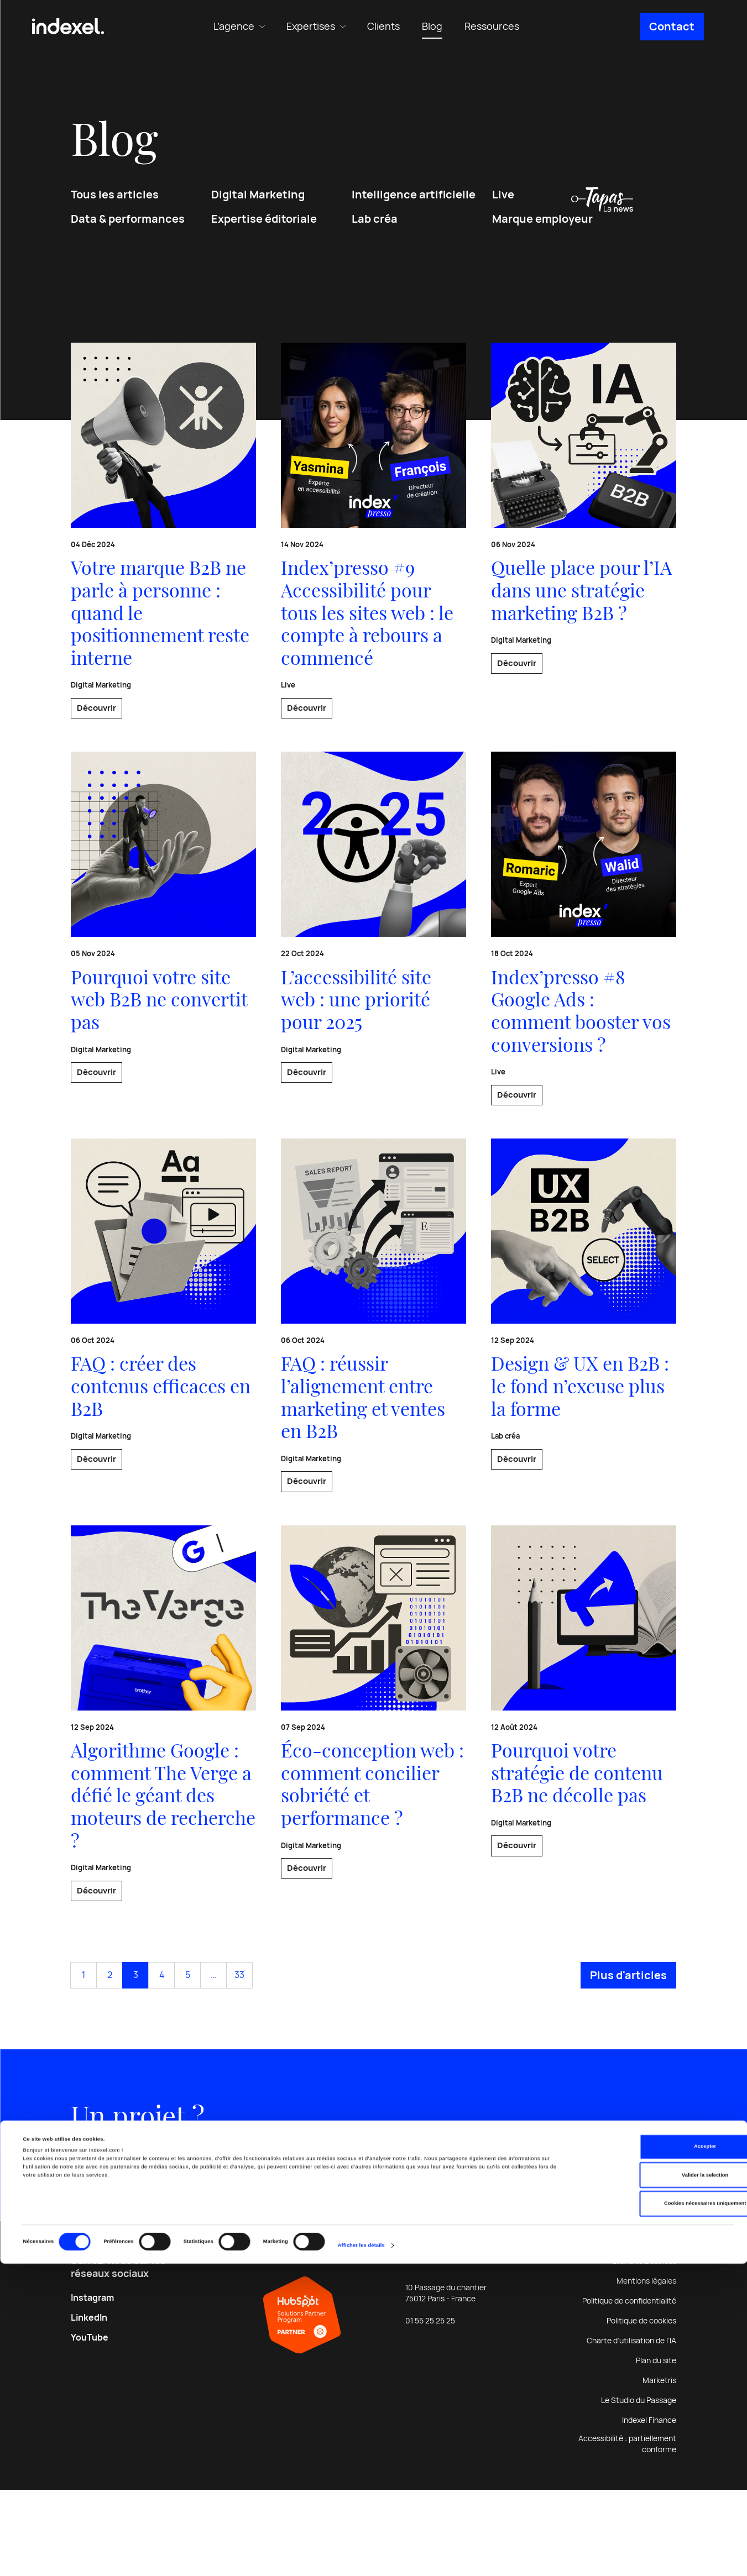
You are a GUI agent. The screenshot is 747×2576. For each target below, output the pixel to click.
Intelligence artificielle (414, 205)
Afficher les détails (361, 2558)
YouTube (89, 2424)
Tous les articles (115, 205)
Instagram (92, 2384)
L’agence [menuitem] (233, 26)
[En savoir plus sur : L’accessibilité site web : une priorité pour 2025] (373, 963)
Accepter (655, 2459)
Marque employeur (542, 230)
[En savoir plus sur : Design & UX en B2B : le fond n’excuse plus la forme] (583, 1374)
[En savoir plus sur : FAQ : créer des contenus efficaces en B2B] (163, 1362)
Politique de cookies (641, 2407)
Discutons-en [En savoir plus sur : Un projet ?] (169, 2237)
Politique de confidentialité (629, 2387)
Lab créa (375, 230)
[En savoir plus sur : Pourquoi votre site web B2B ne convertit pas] (163, 963)
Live (503, 205)
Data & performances (128, 230)
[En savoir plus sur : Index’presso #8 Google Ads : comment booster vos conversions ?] (583, 975)
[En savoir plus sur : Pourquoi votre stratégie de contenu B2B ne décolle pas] (583, 1773)
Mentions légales (646, 2367)
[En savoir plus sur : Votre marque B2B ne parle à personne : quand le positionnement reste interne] (163, 538)
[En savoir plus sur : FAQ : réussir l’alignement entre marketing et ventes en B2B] (373, 1374)
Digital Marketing (258, 205)
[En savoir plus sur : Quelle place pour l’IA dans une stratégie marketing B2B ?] (583, 526)
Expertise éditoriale (264, 230)
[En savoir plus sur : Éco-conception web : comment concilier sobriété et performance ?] (373, 1773)
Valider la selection (654, 2487)
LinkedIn (89, 2404)
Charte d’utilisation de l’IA (631, 2427)
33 (239, 2055)
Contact (671, 26)
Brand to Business (644, 2347)
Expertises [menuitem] (310, 26)
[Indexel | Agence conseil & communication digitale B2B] (68, 26)
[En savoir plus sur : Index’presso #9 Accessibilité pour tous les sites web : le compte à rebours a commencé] (373, 551)
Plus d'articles (628, 2056)
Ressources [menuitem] (491, 26)
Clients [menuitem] (383, 26)
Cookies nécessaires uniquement (655, 2516)
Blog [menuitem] (432, 26)
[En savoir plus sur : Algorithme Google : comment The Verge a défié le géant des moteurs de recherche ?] (163, 1786)
